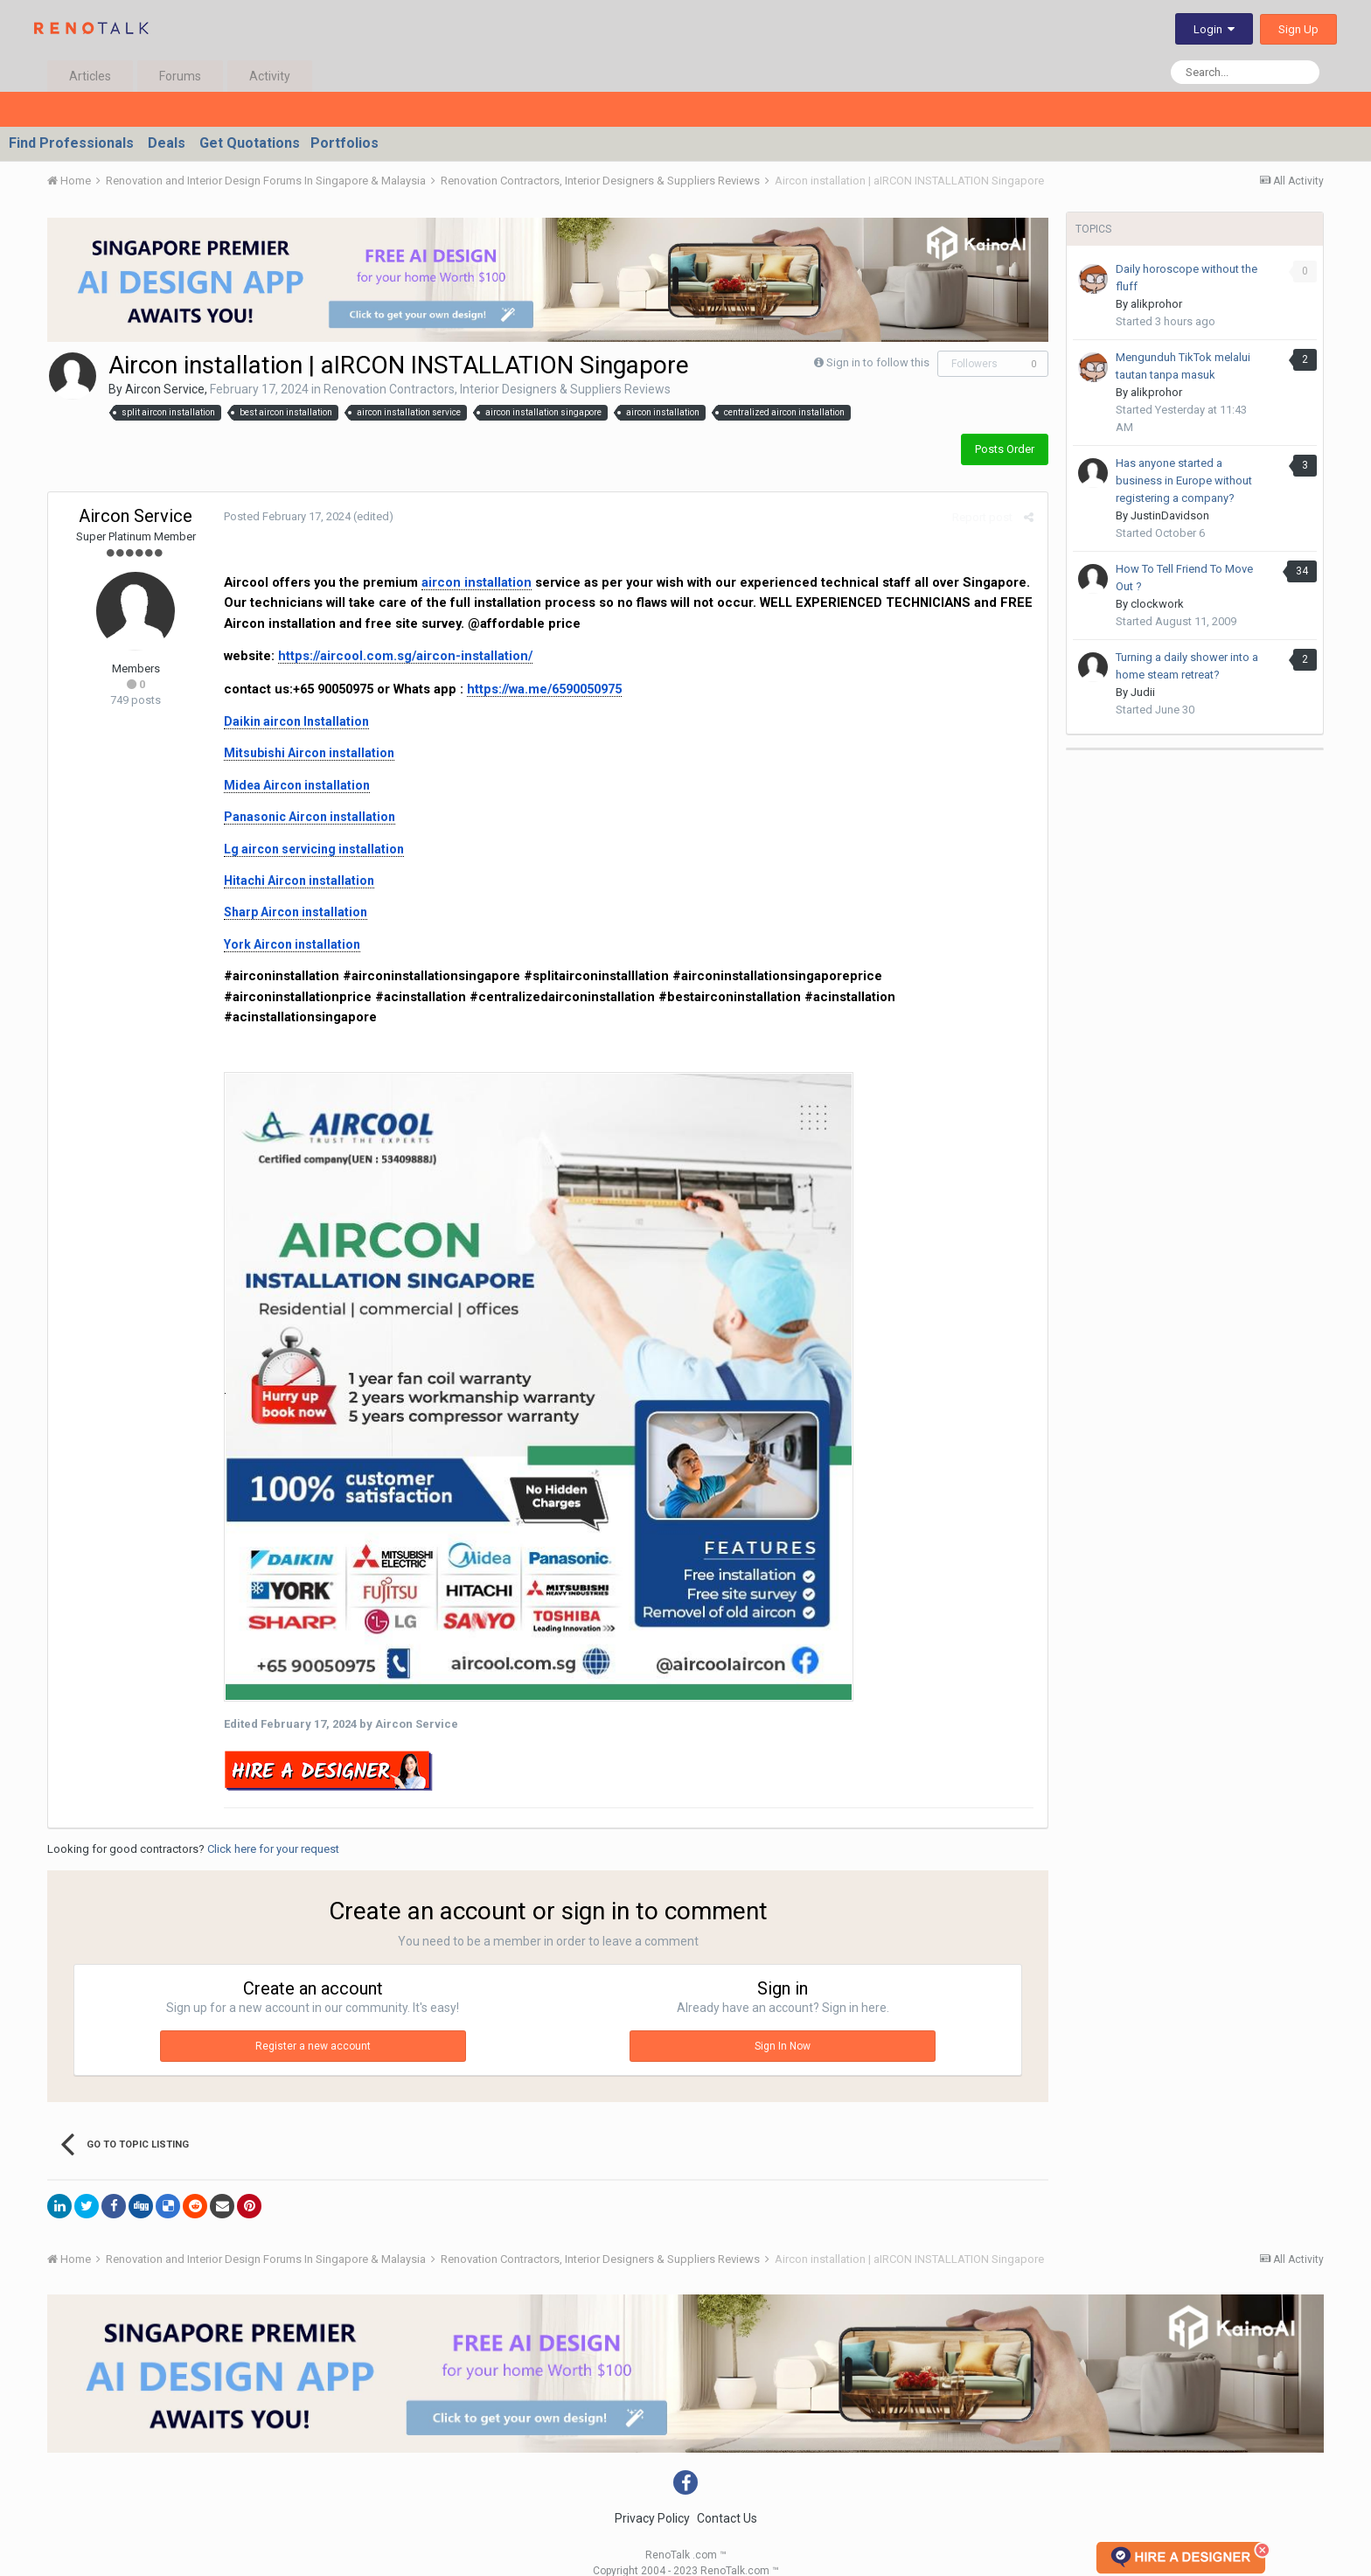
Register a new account (313, 2026)
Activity (269, 76)
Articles (90, 76)
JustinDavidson (1170, 515)
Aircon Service (165, 389)
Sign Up (1298, 29)
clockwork (1157, 603)
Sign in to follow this (877, 362)
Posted (286, 516)
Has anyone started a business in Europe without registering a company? (1184, 480)
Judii (1143, 692)
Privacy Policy (652, 2498)
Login (1214, 29)
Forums (180, 76)
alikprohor (1156, 303)
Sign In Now (783, 2026)
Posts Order (1004, 449)
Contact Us (727, 2498)
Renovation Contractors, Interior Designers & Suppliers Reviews (497, 389)
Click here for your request (273, 1828)
